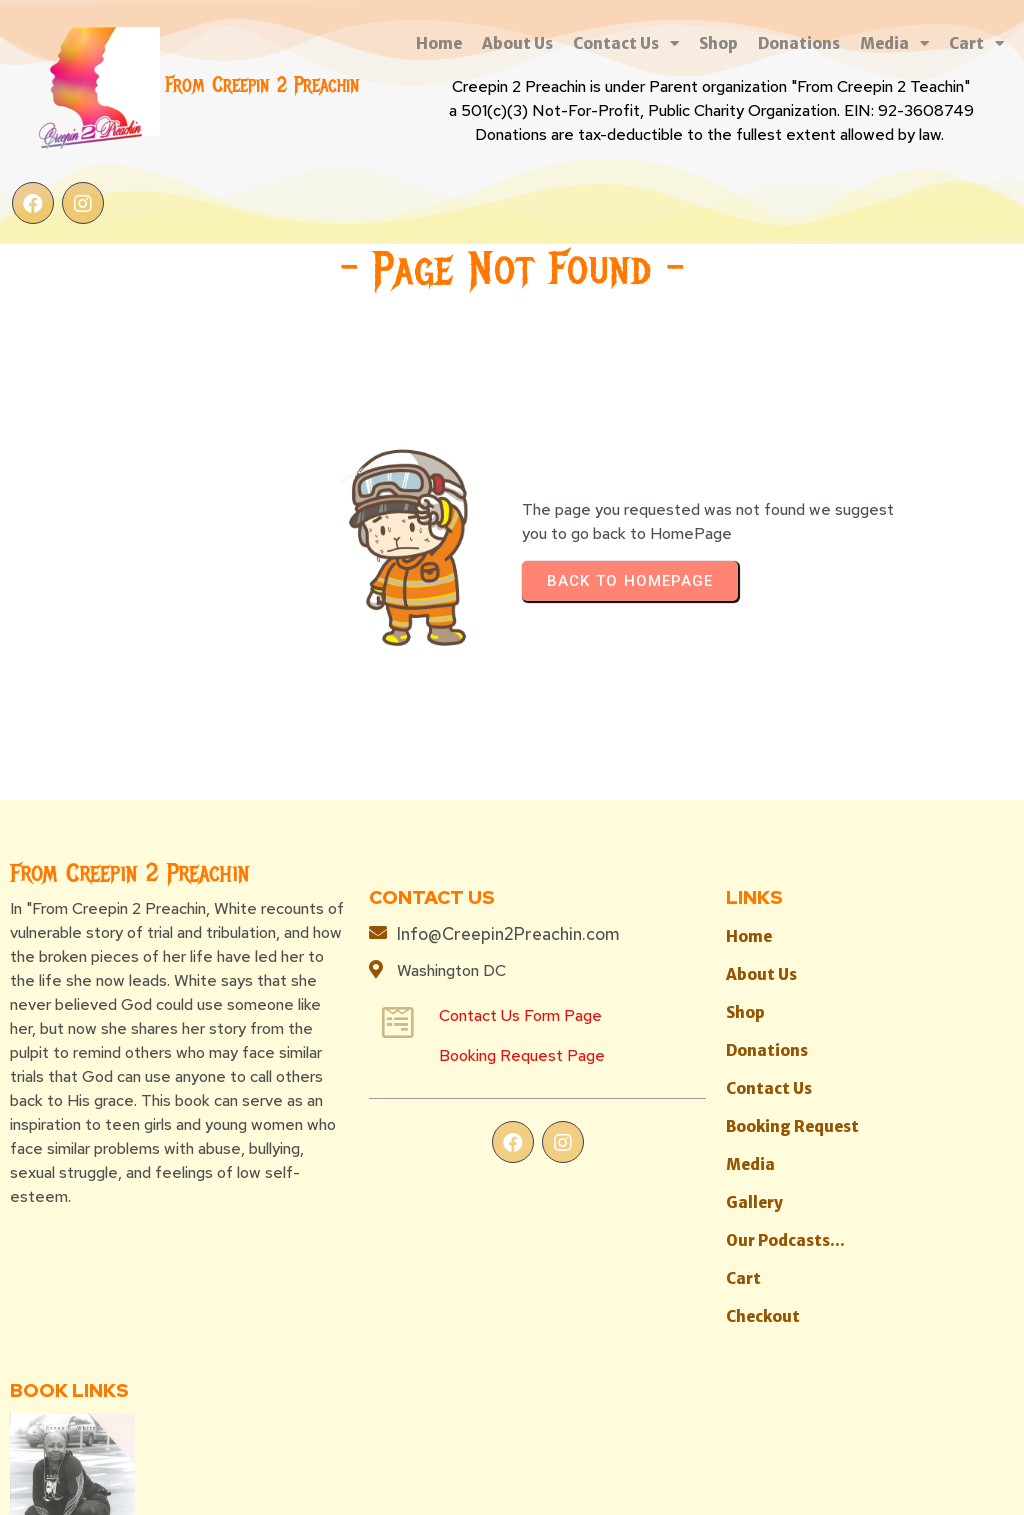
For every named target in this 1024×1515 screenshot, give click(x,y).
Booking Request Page (401, 1019)
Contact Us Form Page (399, 979)
